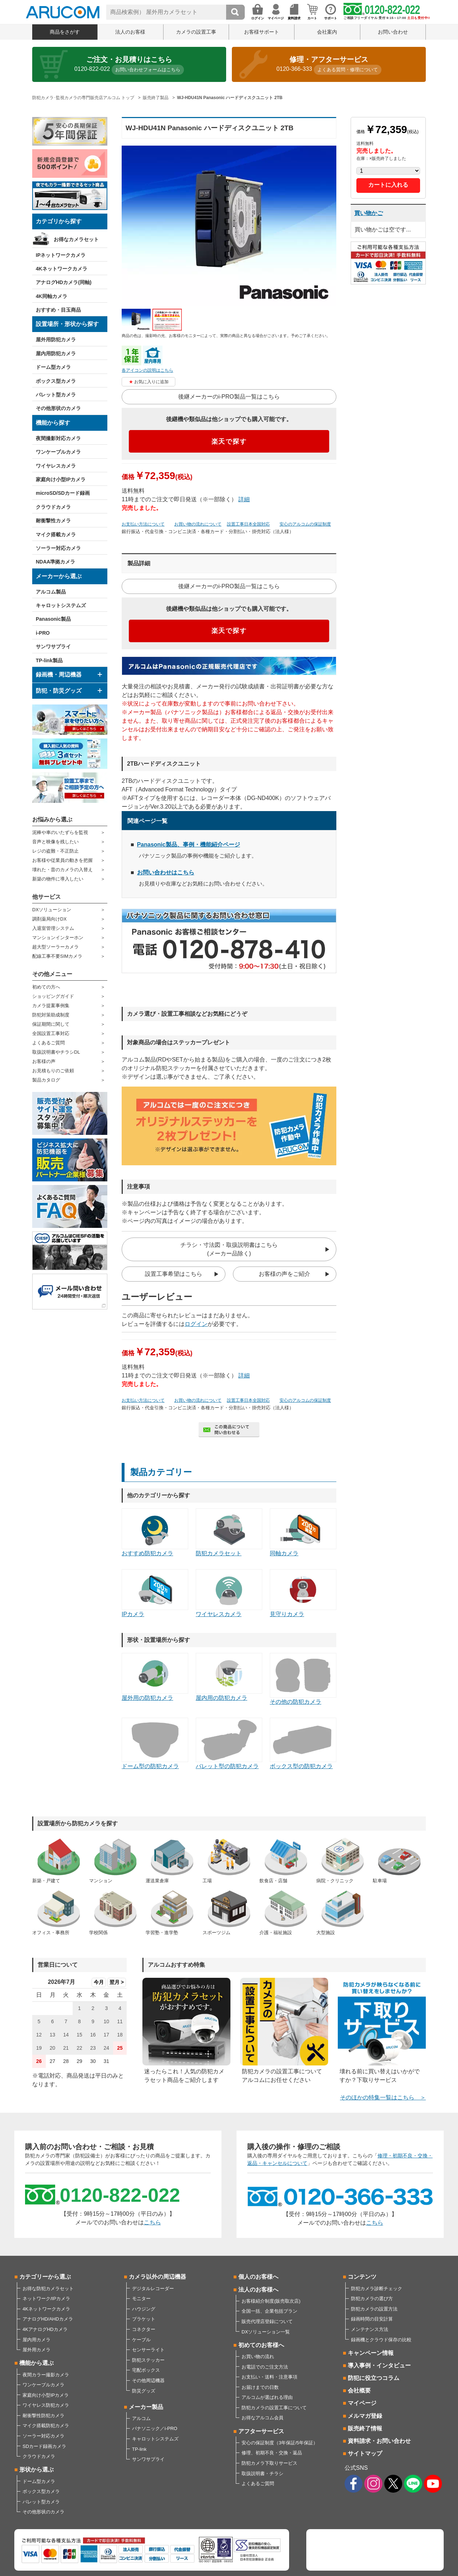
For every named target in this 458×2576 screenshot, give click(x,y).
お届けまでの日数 (260, 2387)
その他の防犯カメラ (303, 1679)
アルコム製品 (51, 592)
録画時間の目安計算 (372, 2319)
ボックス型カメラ (56, 381)
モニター (141, 2298)
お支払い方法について (143, 524)
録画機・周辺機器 (59, 675)
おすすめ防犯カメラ (155, 1532)
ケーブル (141, 2339)
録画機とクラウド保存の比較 (381, 2339)
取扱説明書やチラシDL (56, 1052)
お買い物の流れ (258, 2356)
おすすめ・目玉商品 (58, 310)
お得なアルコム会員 (262, 2417)
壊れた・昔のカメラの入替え (62, 869)
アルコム (141, 2418)
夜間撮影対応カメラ (58, 438)
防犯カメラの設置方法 (374, 2309)
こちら (152, 2222)
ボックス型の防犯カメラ (303, 1744)
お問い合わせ (393, 32)
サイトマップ (365, 2453)
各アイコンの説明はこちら (147, 370)
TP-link (139, 2449)
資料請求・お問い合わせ (379, 2441)
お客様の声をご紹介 (284, 1274)
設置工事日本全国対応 (248, 524)
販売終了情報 (365, 2428)
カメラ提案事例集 (50, 1005)
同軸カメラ (303, 1532)
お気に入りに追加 (151, 381)
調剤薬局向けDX (49, 919)
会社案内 (327, 32)
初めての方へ (46, 987)
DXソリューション (51, 909)
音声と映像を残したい (55, 841)
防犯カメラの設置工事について (274, 2407)
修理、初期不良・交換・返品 (272, 2452)
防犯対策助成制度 (50, 1015)
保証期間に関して (50, 1024)
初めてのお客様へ (261, 2345)
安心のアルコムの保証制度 (305, 524)
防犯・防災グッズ (59, 691)
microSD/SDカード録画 (63, 493)
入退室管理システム (53, 928)
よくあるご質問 (48, 1042)
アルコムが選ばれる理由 (267, 2397)
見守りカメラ (303, 1593)
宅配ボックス (146, 2370)
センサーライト (148, 2349)
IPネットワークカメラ (61, 255)
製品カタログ (46, 1080)
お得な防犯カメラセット (48, 2288)
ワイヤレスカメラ (56, 466)
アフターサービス (261, 2431)
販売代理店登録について (267, 2321)
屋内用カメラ (36, 2339)
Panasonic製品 (53, 619)
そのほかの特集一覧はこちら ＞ (383, 2097)
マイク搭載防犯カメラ (46, 2425)
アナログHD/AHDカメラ (48, 2319)
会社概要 (359, 2390)
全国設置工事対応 (50, 1033)
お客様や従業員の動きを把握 (62, 860)
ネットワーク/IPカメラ (46, 2298)
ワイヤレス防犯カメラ (46, 2405)
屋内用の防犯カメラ (229, 1677)
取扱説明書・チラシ (262, 2473)
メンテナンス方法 (369, 2329)
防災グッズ (143, 2391)
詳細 (244, 499)
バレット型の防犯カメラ (229, 1744)
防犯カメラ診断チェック (376, 2288)
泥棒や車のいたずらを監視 (60, 832)
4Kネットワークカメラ (61, 269)
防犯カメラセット (229, 1532)
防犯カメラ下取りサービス (269, 2463)
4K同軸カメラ (51, 296)
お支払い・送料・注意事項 (269, 2377)
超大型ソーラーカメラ (55, 947)
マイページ (362, 2403)
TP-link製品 (49, 660)
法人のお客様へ (258, 2290)
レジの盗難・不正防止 (55, 851)
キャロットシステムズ (61, 605)
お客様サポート (261, 32)
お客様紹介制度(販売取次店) (271, 2301)
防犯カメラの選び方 (372, 2298)
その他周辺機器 (148, 2380)
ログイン (196, 1324)
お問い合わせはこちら (165, 872)
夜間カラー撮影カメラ (46, 2374)
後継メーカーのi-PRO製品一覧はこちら (229, 397)
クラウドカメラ (53, 507)
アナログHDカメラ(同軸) (64, 282)
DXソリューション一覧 (266, 2331)
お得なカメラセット (76, 239)
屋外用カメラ (36, 2349)
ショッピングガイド (53, 996)
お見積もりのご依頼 (53, 1070)
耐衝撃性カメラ (53, 520)
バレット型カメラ (56, 394)
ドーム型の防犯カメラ (155, 1744)
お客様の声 (43, 1061)
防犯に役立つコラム (373, 2378)
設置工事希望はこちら (173, 1274)
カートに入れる (388, 185)
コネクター (143, 2329)
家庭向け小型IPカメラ (61, 479)
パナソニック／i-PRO (154, 2428)
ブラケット (143, 2319)
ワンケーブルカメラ (58, 452)
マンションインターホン (57, 937)
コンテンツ (362, 2277)
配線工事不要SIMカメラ (57, 956)
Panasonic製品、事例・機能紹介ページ (188, 844)
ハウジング (143, 2309)
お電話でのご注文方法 (265, 2367)
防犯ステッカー (148, 2360)
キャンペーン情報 (371, 2353)
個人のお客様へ (258, 2277)
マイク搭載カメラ (56, 534)
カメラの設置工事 (196, 32)
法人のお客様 (130, 32)
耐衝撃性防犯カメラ (43, 2415)
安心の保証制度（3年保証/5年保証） (280, 2442)
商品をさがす (65, 32)
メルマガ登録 (365, 2416)
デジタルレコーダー (153, 2288)
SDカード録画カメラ (44, 2446)
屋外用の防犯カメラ (155, 1677)
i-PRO (43, 633)
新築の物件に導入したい (57, 879)
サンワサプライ (53, 646)
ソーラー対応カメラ (58, 548)
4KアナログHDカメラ (45, 2329)
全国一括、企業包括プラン (269, 2311)
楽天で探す (229, 441)
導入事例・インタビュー (379, 2365)
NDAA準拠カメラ (55, 562)
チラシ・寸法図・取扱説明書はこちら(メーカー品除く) (229, 1249)
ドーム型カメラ (53, 367)
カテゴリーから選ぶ (45, 2277)
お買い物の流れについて (197, 524)
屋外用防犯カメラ (56, 339)
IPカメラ (155, 1593)
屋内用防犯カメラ (56, 353)
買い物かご (368, 213)
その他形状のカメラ (58, 408)
